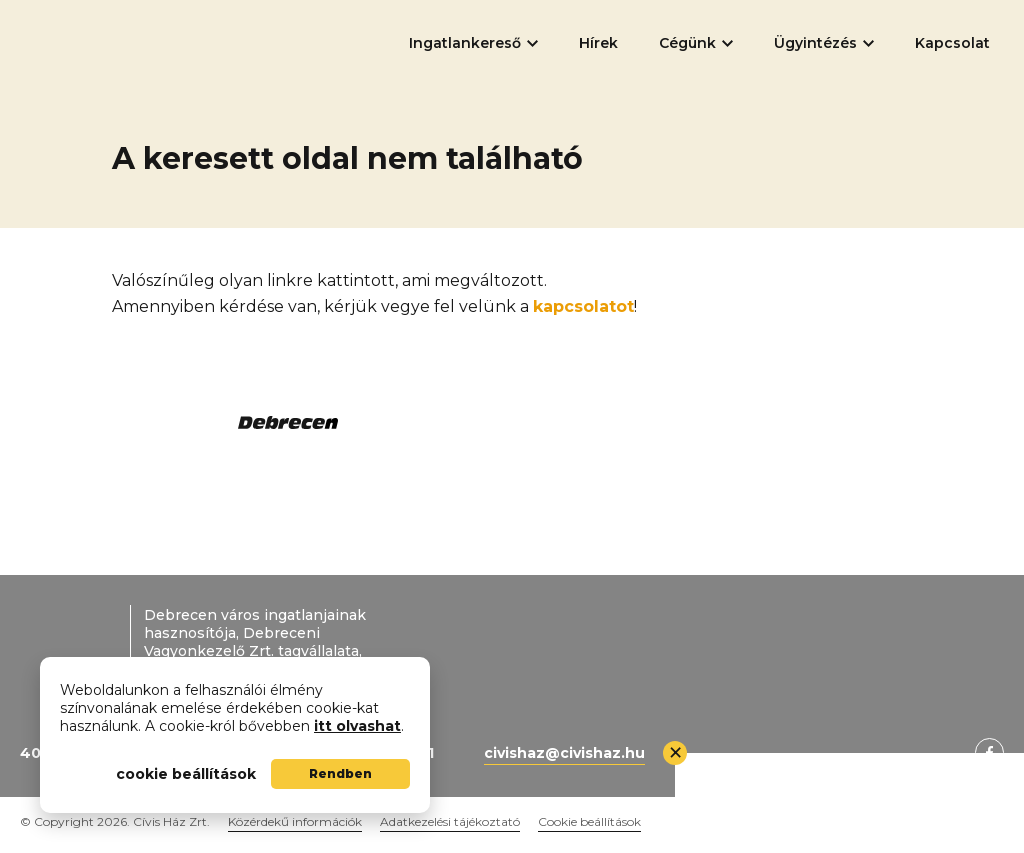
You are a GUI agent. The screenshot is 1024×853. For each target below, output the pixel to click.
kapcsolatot (583, 306)
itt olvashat (357, 726)
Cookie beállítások (589, 821)
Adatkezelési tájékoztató (450, 821)
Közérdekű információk (295, 821)
